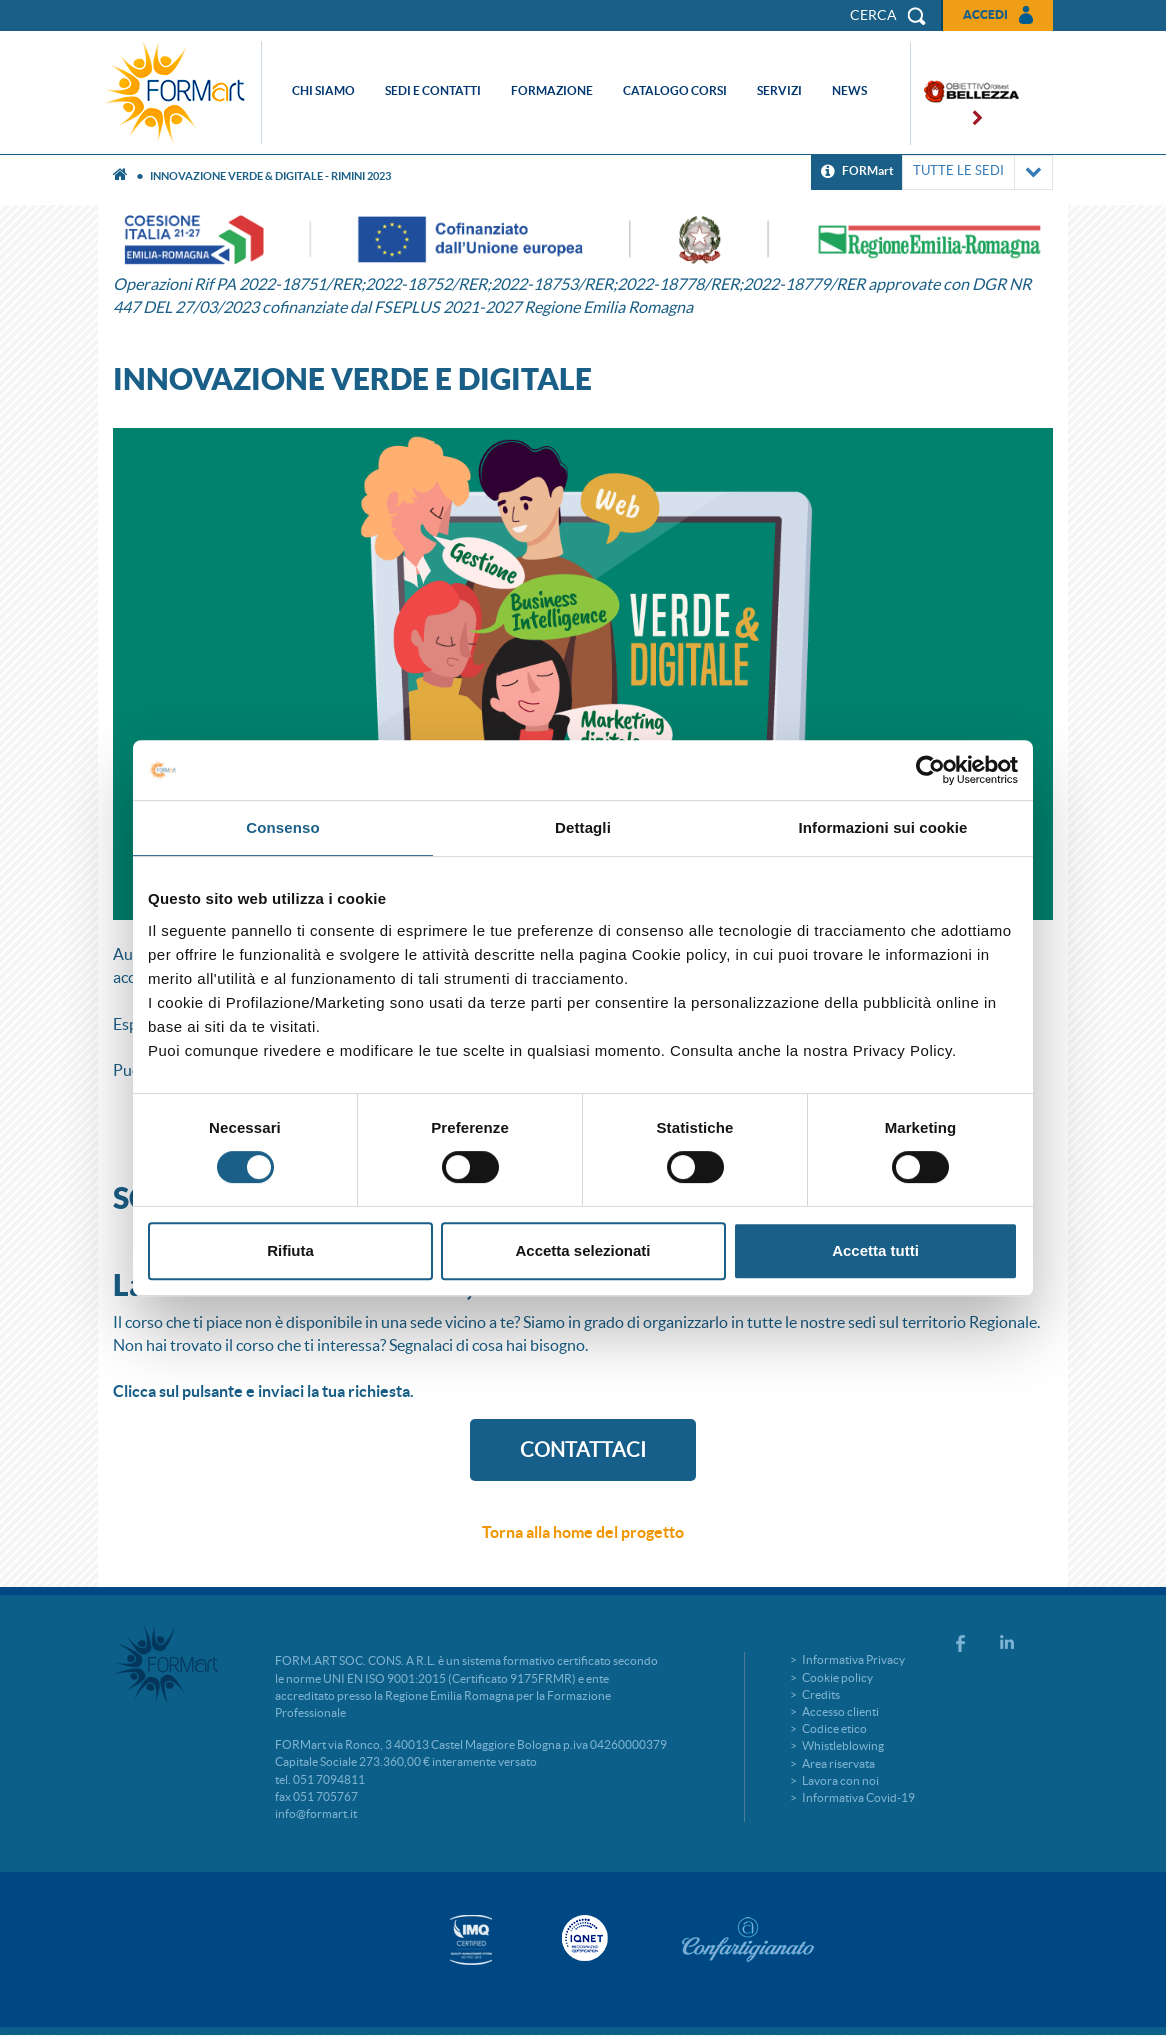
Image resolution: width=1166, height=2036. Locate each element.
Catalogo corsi (675, 90)
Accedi (985, 14)
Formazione (552, 90)
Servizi (779, 90)
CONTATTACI (583, 1450)
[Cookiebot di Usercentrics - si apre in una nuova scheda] (930, 770)
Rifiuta (290, 1250)
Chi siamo (323, 90)
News (849, 90)
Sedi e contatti (433, 90)
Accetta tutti (875, 1250)
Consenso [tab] (282, 827)
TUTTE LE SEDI (977, 172)
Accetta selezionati (582, 1250)
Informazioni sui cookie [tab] (883, 827)
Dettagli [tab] (583, 827)
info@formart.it (316, 1813)
